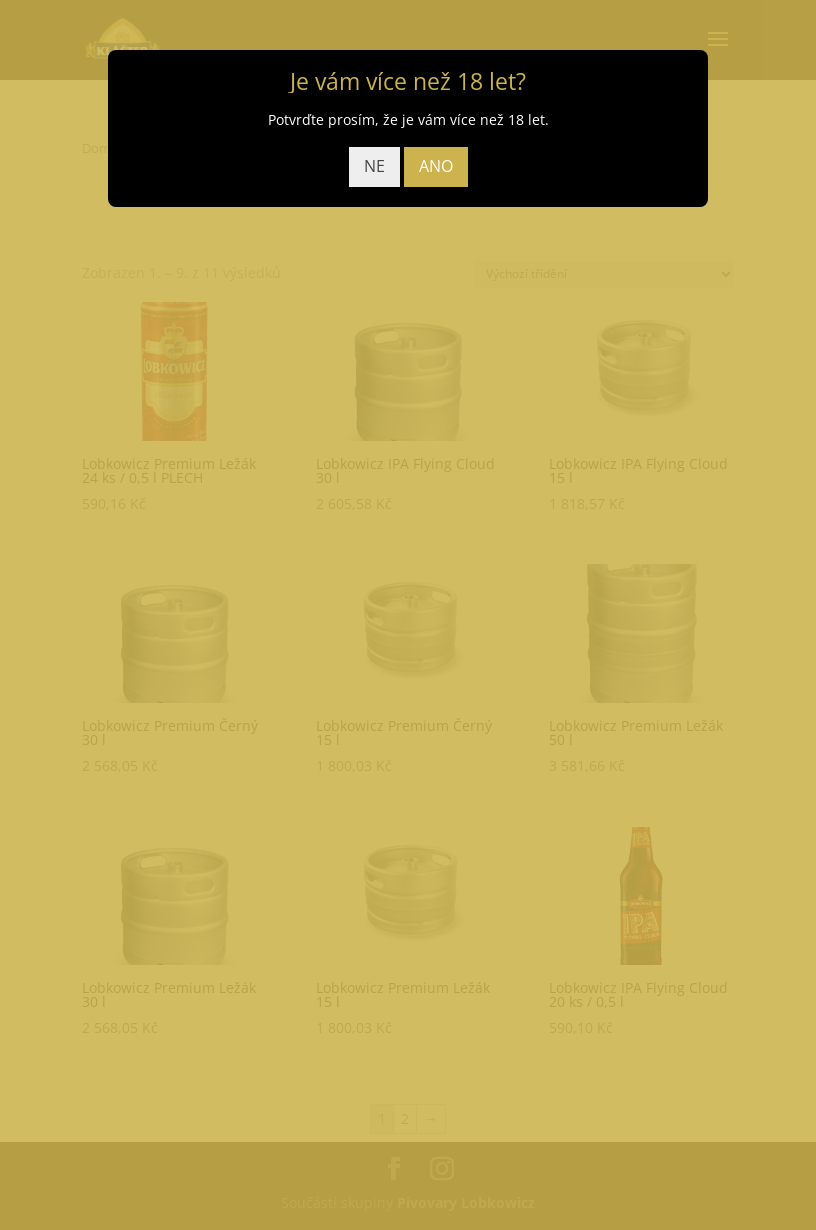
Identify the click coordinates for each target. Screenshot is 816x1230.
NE (374, 166)
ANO (436, 166)
